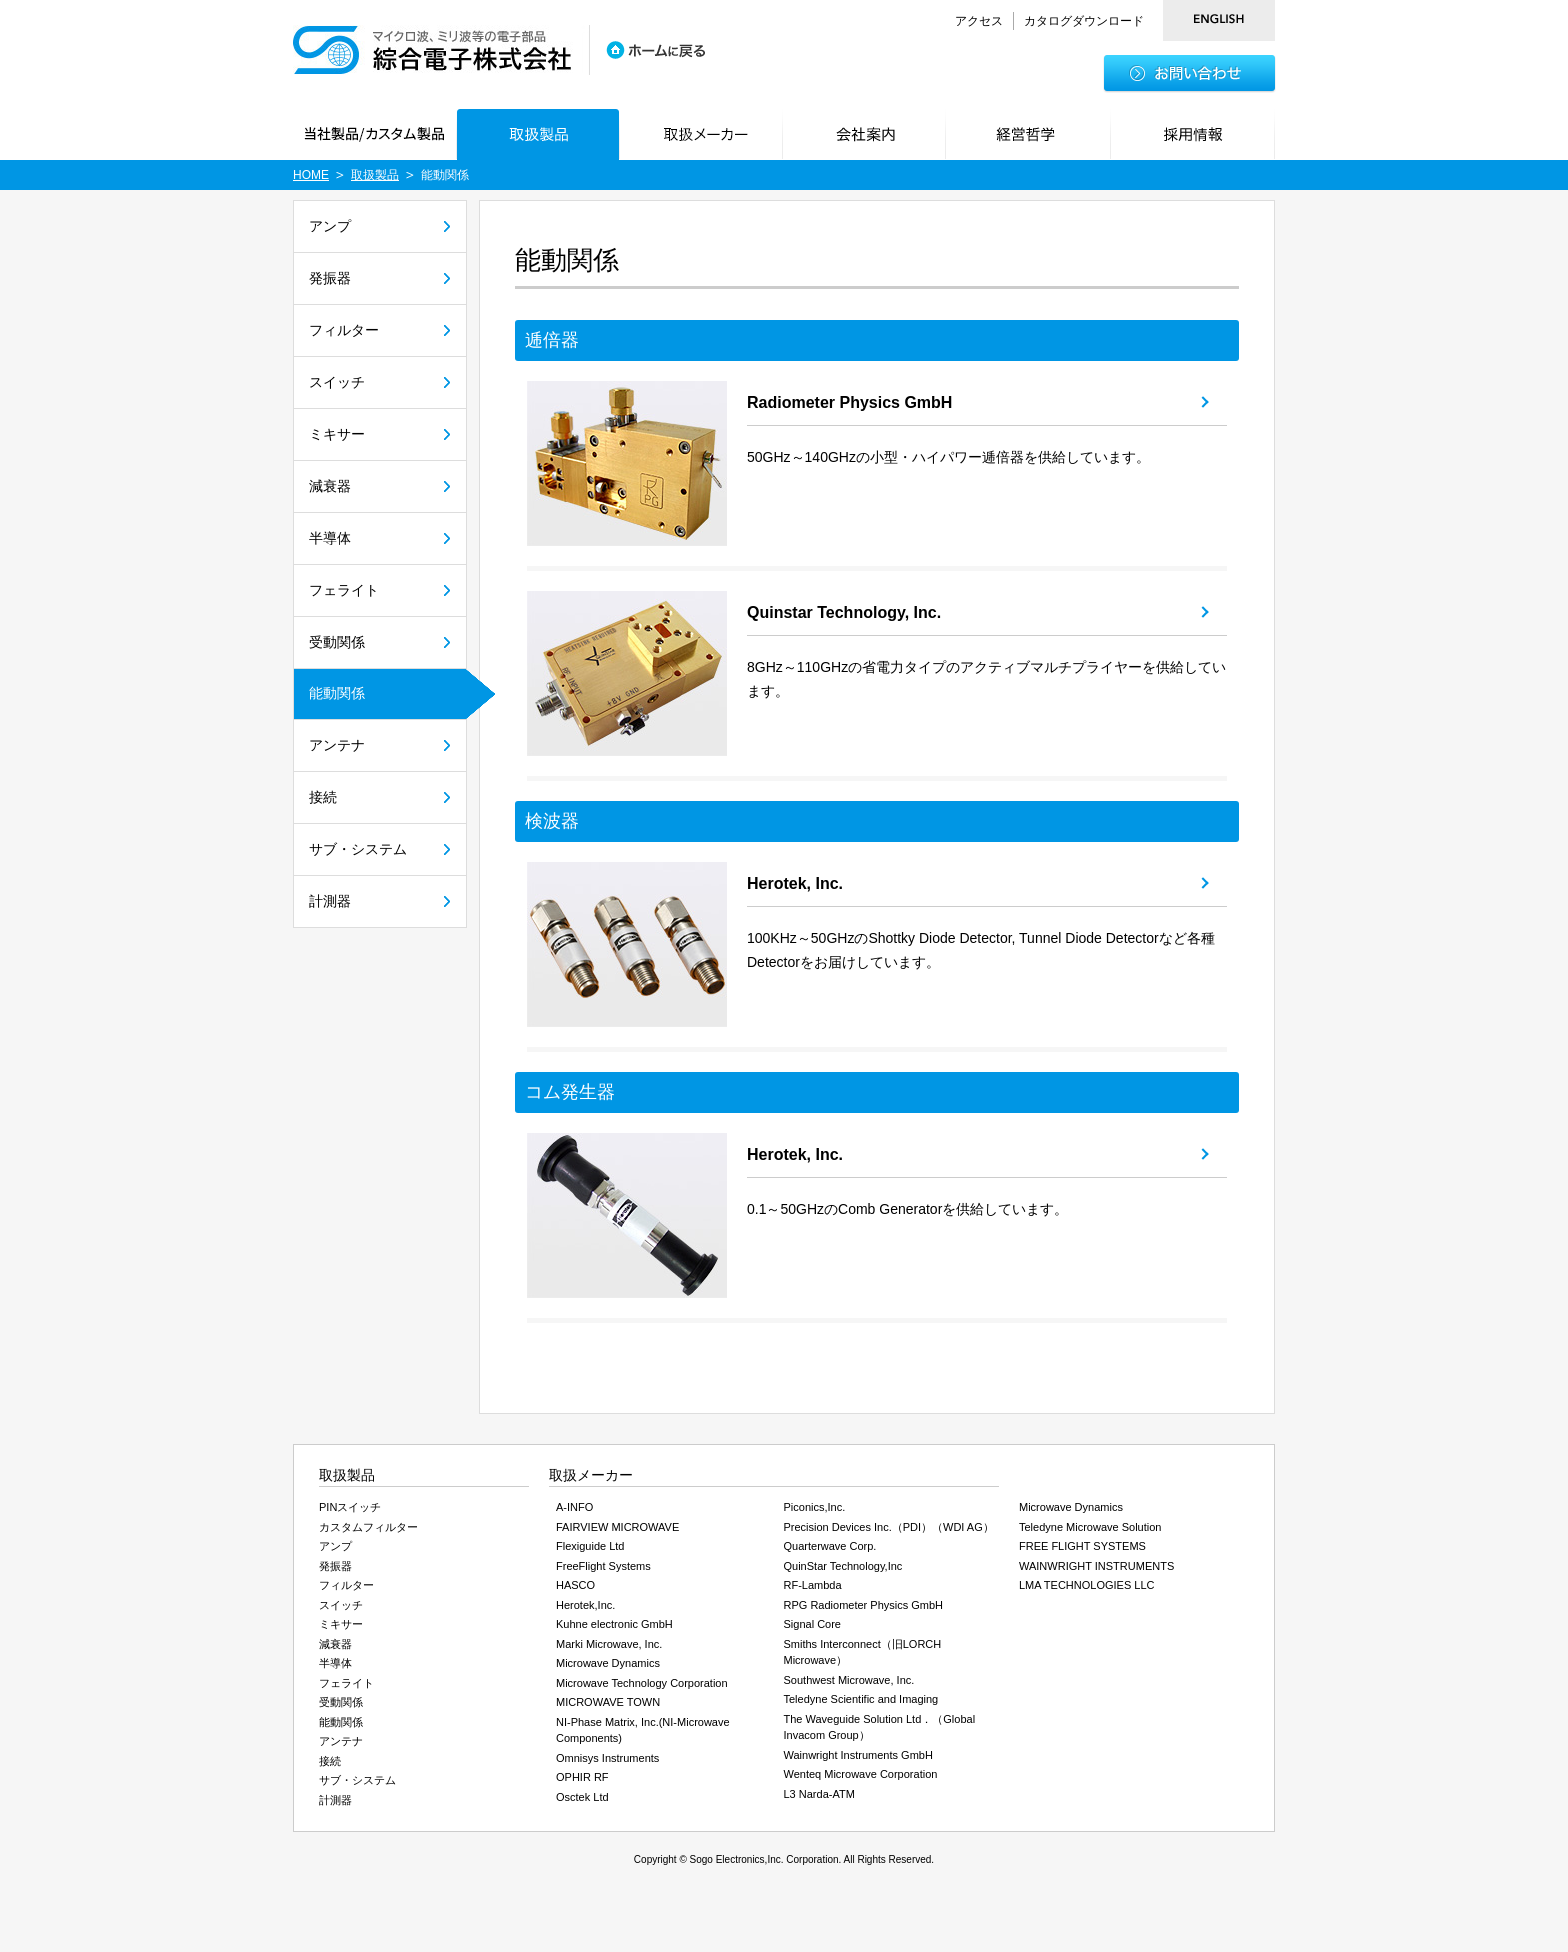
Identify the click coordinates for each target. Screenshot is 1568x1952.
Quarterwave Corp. (830, 1546)
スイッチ (337, 382)
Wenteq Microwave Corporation (861, 1774)
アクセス (979, 21)
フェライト (344, 590)
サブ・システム (358, 849)
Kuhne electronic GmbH (614, 1624)
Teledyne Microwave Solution (1090, 1527)
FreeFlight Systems (603, 1566)
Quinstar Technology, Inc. (844, 612)
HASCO (575, 1585)
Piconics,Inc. (815, 1507)
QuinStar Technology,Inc (843, 1566)
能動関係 (337, 693)
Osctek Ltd (582, 1797)
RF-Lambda (813, 1585)
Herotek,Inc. (585, 1605)
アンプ (330, 226)
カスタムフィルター (368, 1527)
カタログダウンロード (1084, 21)
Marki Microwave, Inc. (609, 1644)
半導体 (330, 538)
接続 (323, 797)
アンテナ (337, 745)
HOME (311, 175)
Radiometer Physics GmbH (849, 402)
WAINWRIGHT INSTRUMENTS (1096, 1566)
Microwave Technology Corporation (642, 1683)
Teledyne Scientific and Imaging (861, 1699)
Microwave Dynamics (608, 1663)
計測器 (330, 901)
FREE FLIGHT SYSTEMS (1082, 1546)
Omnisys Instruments (607, 1758)
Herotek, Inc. (795, 883)
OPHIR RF (582, 1777)
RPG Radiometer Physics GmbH (864, 1605)
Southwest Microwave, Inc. (849, 1680)
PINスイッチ (350, 1507)
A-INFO (574, 1507)
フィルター (344, 330)
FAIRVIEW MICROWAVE (617, 1527)
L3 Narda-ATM (819, 1794)
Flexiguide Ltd (590, 1546)
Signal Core (812, 1624)
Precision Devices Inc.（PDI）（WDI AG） (889, 1527)
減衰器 (330, 486)
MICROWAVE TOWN (608, 1702)
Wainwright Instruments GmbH (858, 1755)
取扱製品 (375, 175)
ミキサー (337, 434)
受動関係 (337, 642)
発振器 (330, 278)
